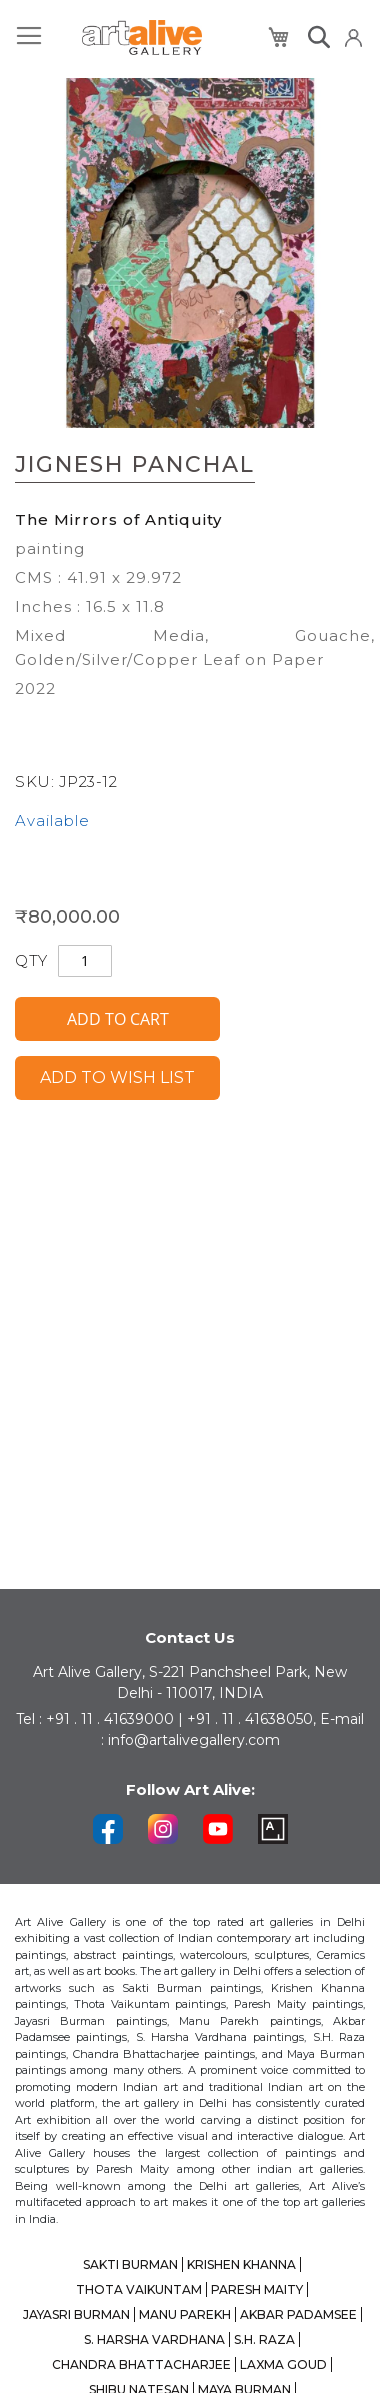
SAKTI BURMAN (130, 2264)
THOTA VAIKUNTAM (139, 2289)
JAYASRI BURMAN (76, 2314)
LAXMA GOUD (283, 2364)
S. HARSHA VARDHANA (154, 2339)
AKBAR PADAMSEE (298, 2314)
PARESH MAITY (257, 2289)
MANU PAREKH (185, 2314)
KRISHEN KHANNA (241, 2264)
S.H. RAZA (264, 2339)
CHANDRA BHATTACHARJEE (141, 2364)
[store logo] (142, 37)
